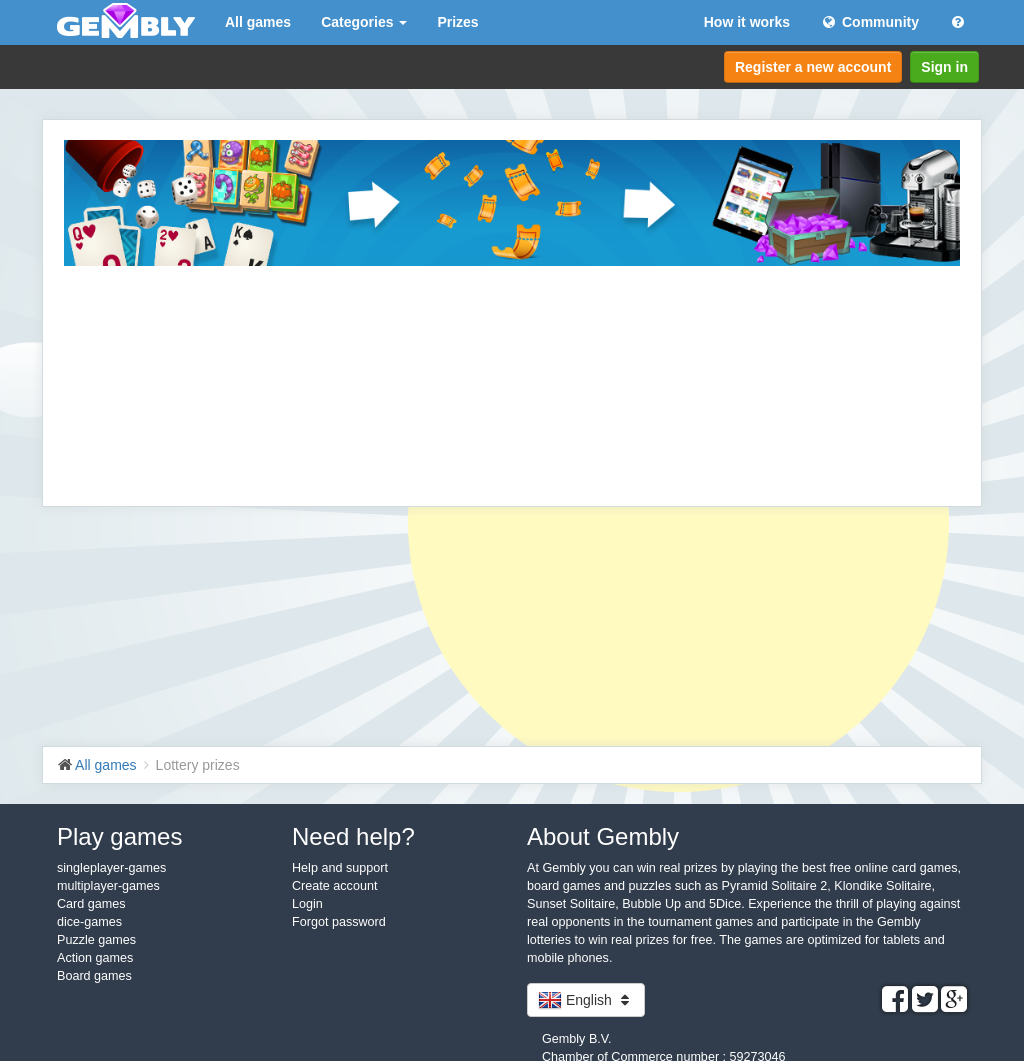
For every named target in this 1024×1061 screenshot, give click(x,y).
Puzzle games (96, 940)
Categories (364, 22)
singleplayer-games (111, 868)
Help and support (340, 868)
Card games (91, 904)
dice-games (89, 922)
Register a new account (813, 67)
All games (258, 22)
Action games (95, 958)
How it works (747, 22)
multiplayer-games (108, 886)
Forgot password (339, 922)
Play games (119, 836)
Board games (94, 976)
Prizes (457, 22)
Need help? (353, 836)
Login (307, 904)
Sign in (944, 67)
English (586, 1000)
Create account (334, 886)
